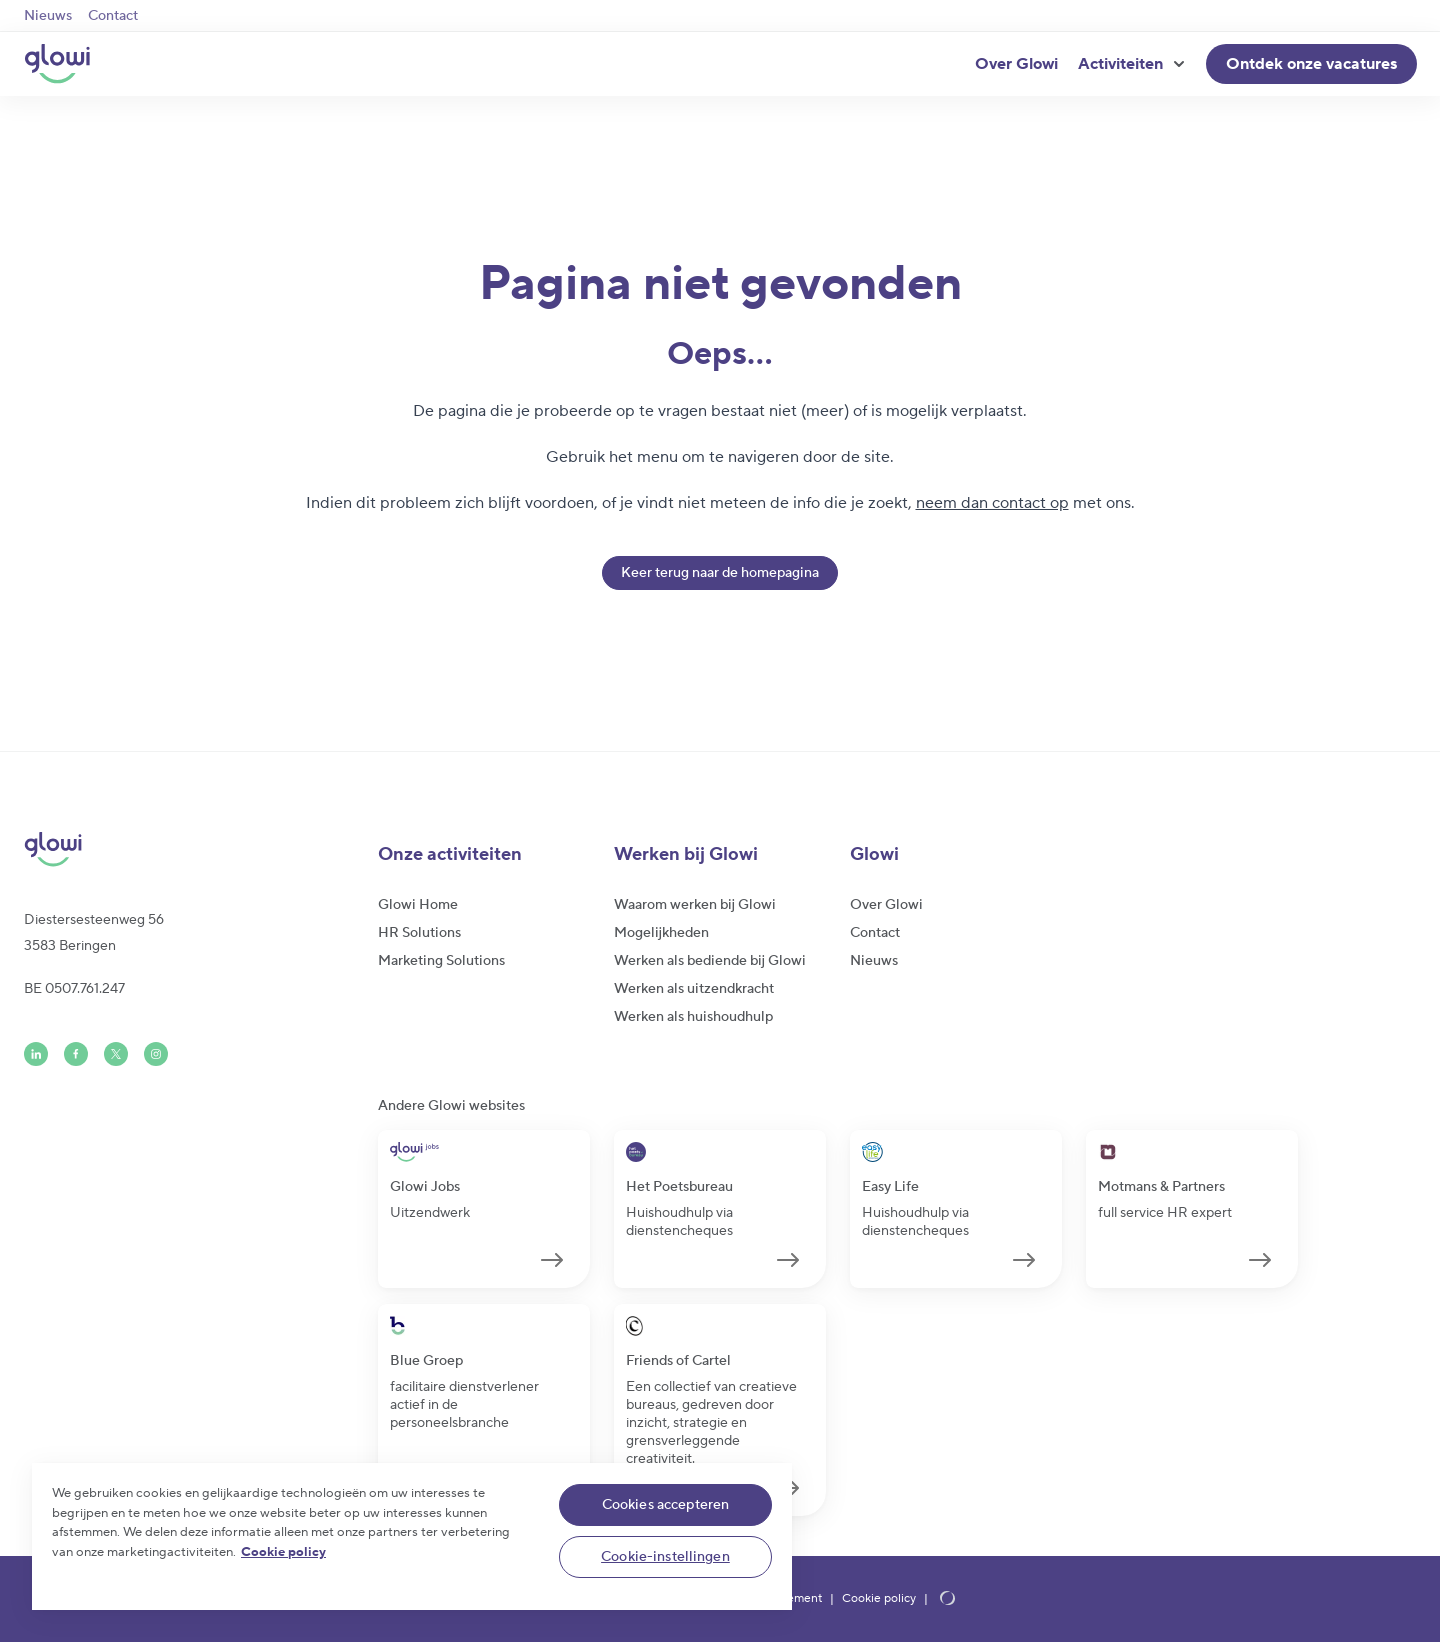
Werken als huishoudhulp (693, 1017)
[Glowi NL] (57, 64)
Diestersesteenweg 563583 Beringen (94, 933)
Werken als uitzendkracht (694, 989)
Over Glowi (1016, 64)
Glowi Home (418, 905)
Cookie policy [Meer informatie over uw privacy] (283, 1552)
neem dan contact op (992, 503)
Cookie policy (879, 1599)
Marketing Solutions (441, 961)
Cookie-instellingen (665, 1557)
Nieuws (48, 16)
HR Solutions (419, 933)
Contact (113, 16)
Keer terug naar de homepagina (720, 573)
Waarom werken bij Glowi (695, 905)
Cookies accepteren (666, 1505)
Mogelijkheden (661, 933)
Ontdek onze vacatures (1311, 64)
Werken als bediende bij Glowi (710, 961)
